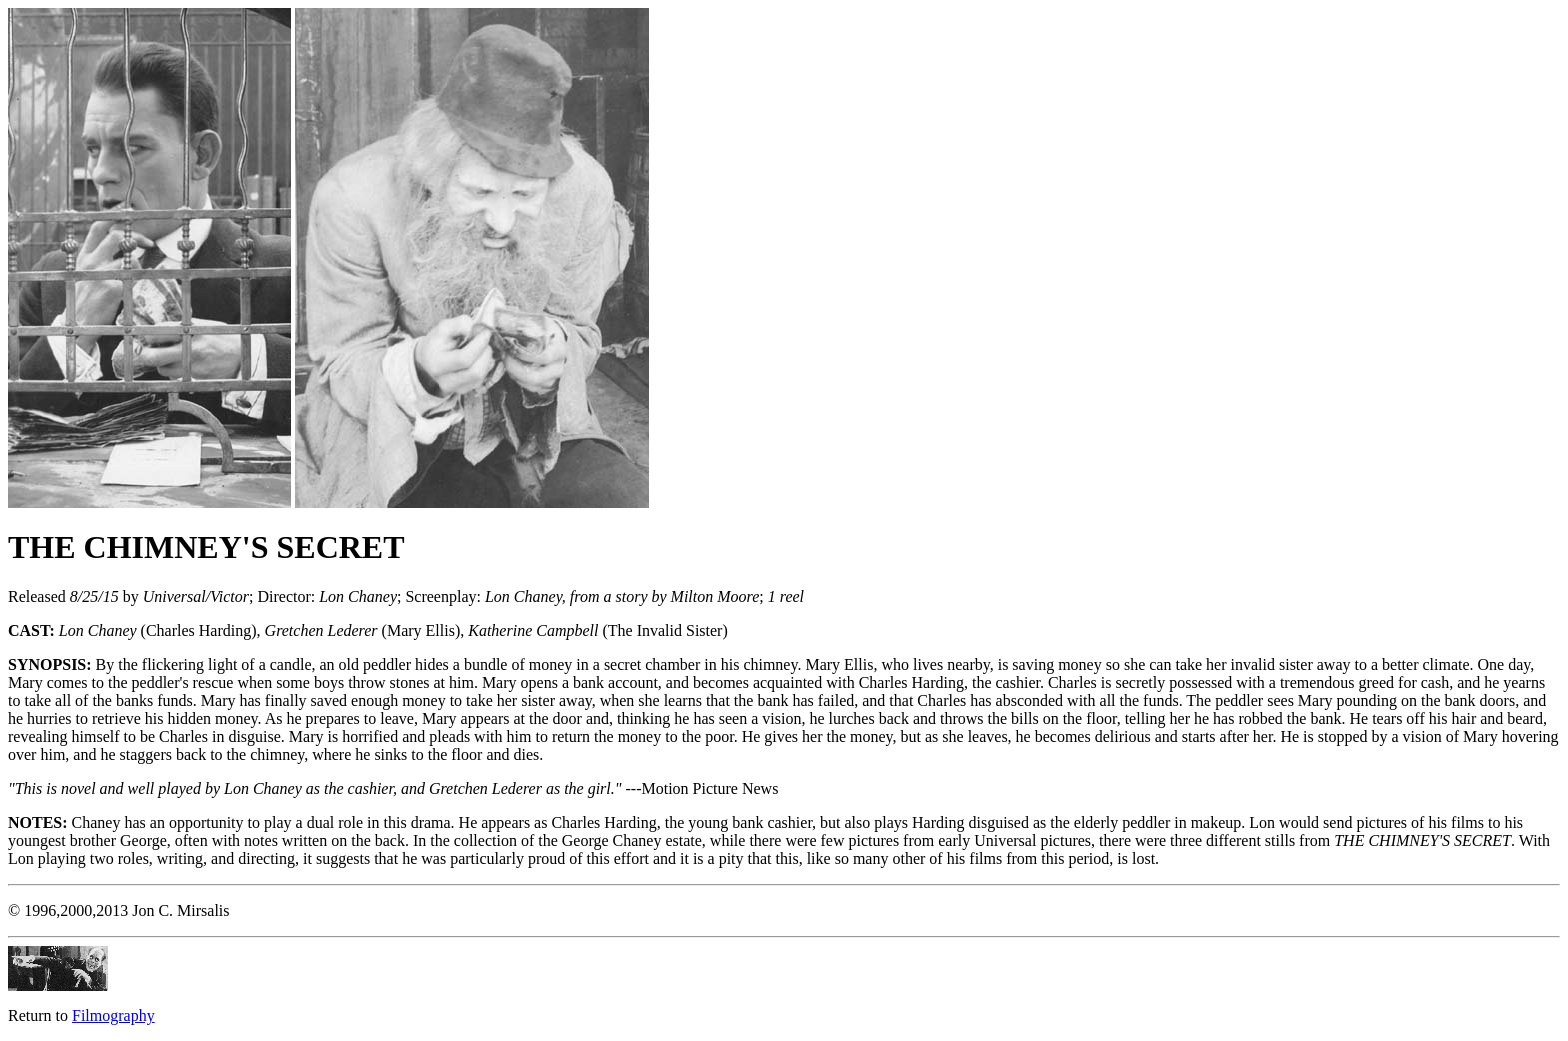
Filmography (113, 1015)
